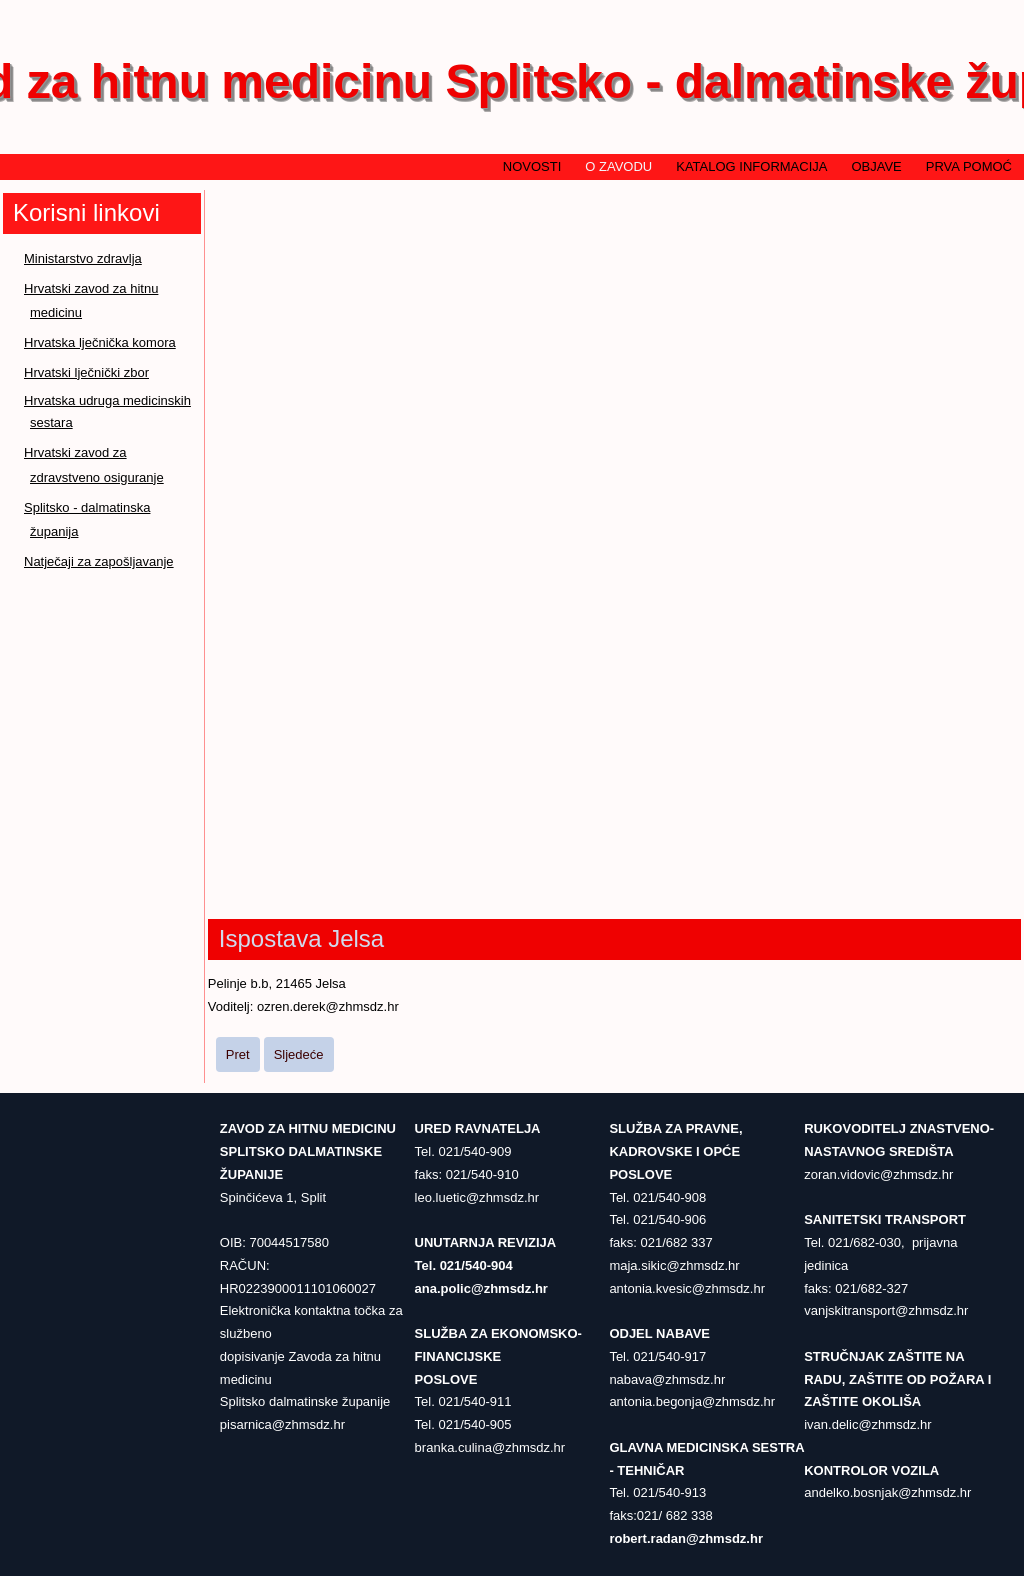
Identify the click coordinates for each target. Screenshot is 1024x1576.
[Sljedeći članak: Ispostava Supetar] (299, 1054)
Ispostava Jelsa (301, 938)
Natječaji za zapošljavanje (99, 561)
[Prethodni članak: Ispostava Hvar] (238, 1054)
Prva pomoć (969, 166)
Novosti (532, 166)
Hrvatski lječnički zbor (86, 372)
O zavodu (618, 166)
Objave (876, 166)
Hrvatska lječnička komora (100, 342)
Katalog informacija (751, 166)
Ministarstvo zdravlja (83, 258)
